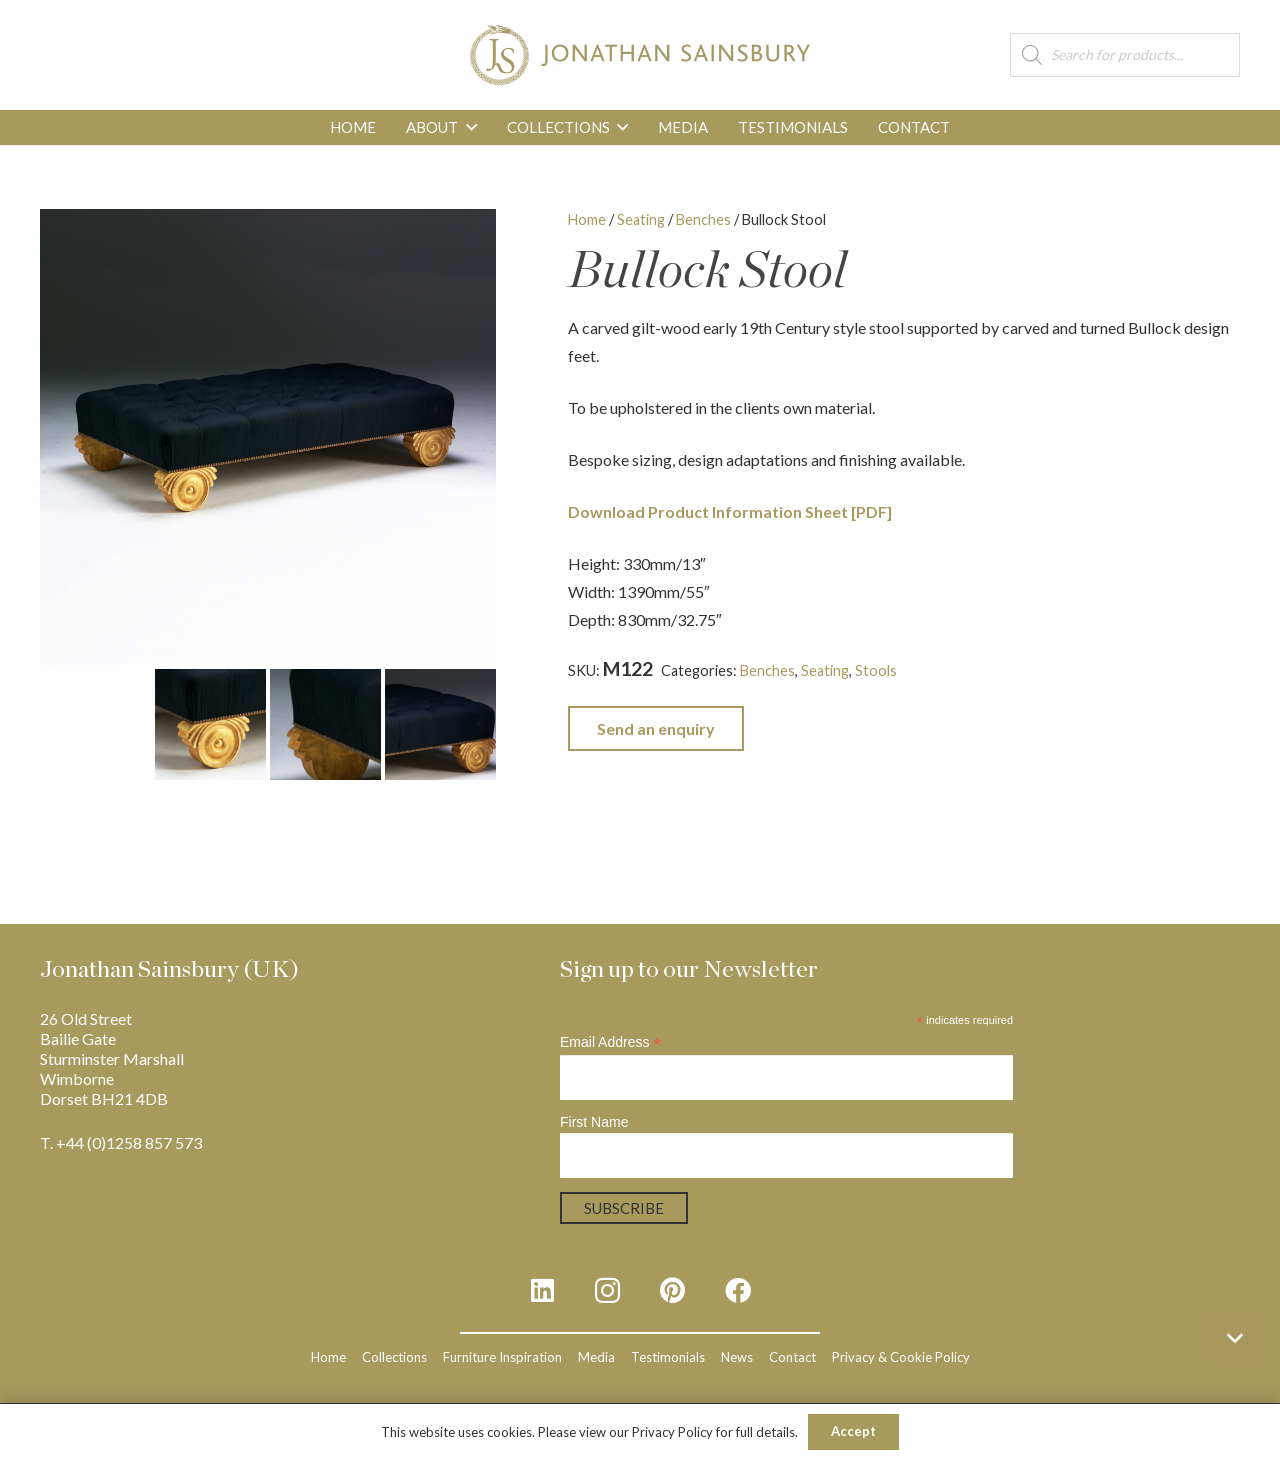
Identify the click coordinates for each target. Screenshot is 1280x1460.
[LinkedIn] (542, 1290)
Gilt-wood (1026, 670)
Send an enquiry (656, 728)
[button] (467, 127)
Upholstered (1165, 670)
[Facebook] (737, 1290)
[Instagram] (607, 1290)
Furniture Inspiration (502, 1357)
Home (587, 219)
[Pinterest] (672, 1290)
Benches (703, 219)
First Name (594, 1122)
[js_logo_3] (639, 55)
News (737, 1357)
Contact (792, 1357)
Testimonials (668, 1357)
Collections (394, 1357)
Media (596, 1357)
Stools (876, 670)
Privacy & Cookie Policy (901, 1357)
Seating (641, 219)
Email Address (611, 1042)
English (964, 670)
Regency (1092, 670)
